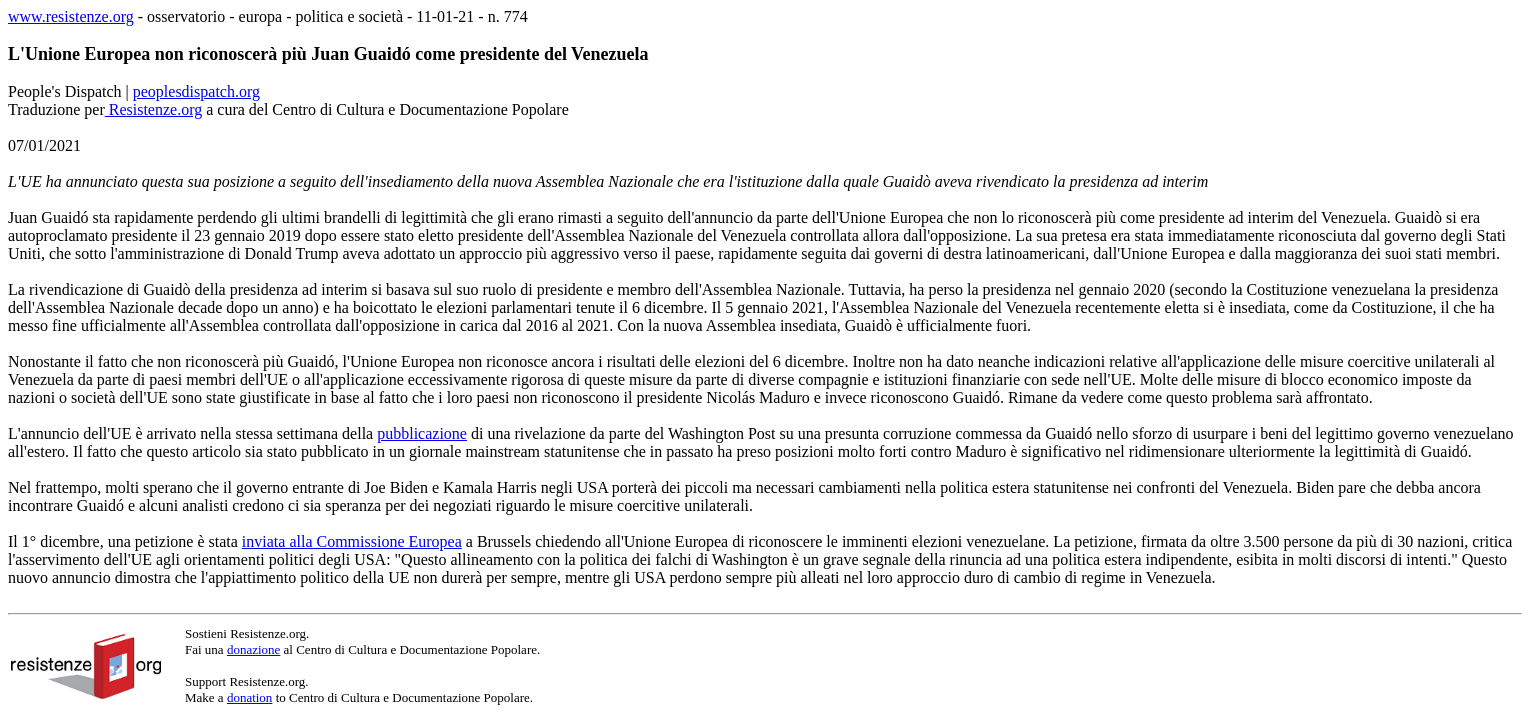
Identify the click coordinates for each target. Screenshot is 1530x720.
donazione (253, 649)
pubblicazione (422, 433)
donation (250, 697)
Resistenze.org (153, 109)
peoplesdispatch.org (196, 91)
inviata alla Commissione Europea (352, 541)
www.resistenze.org (71, 16)
